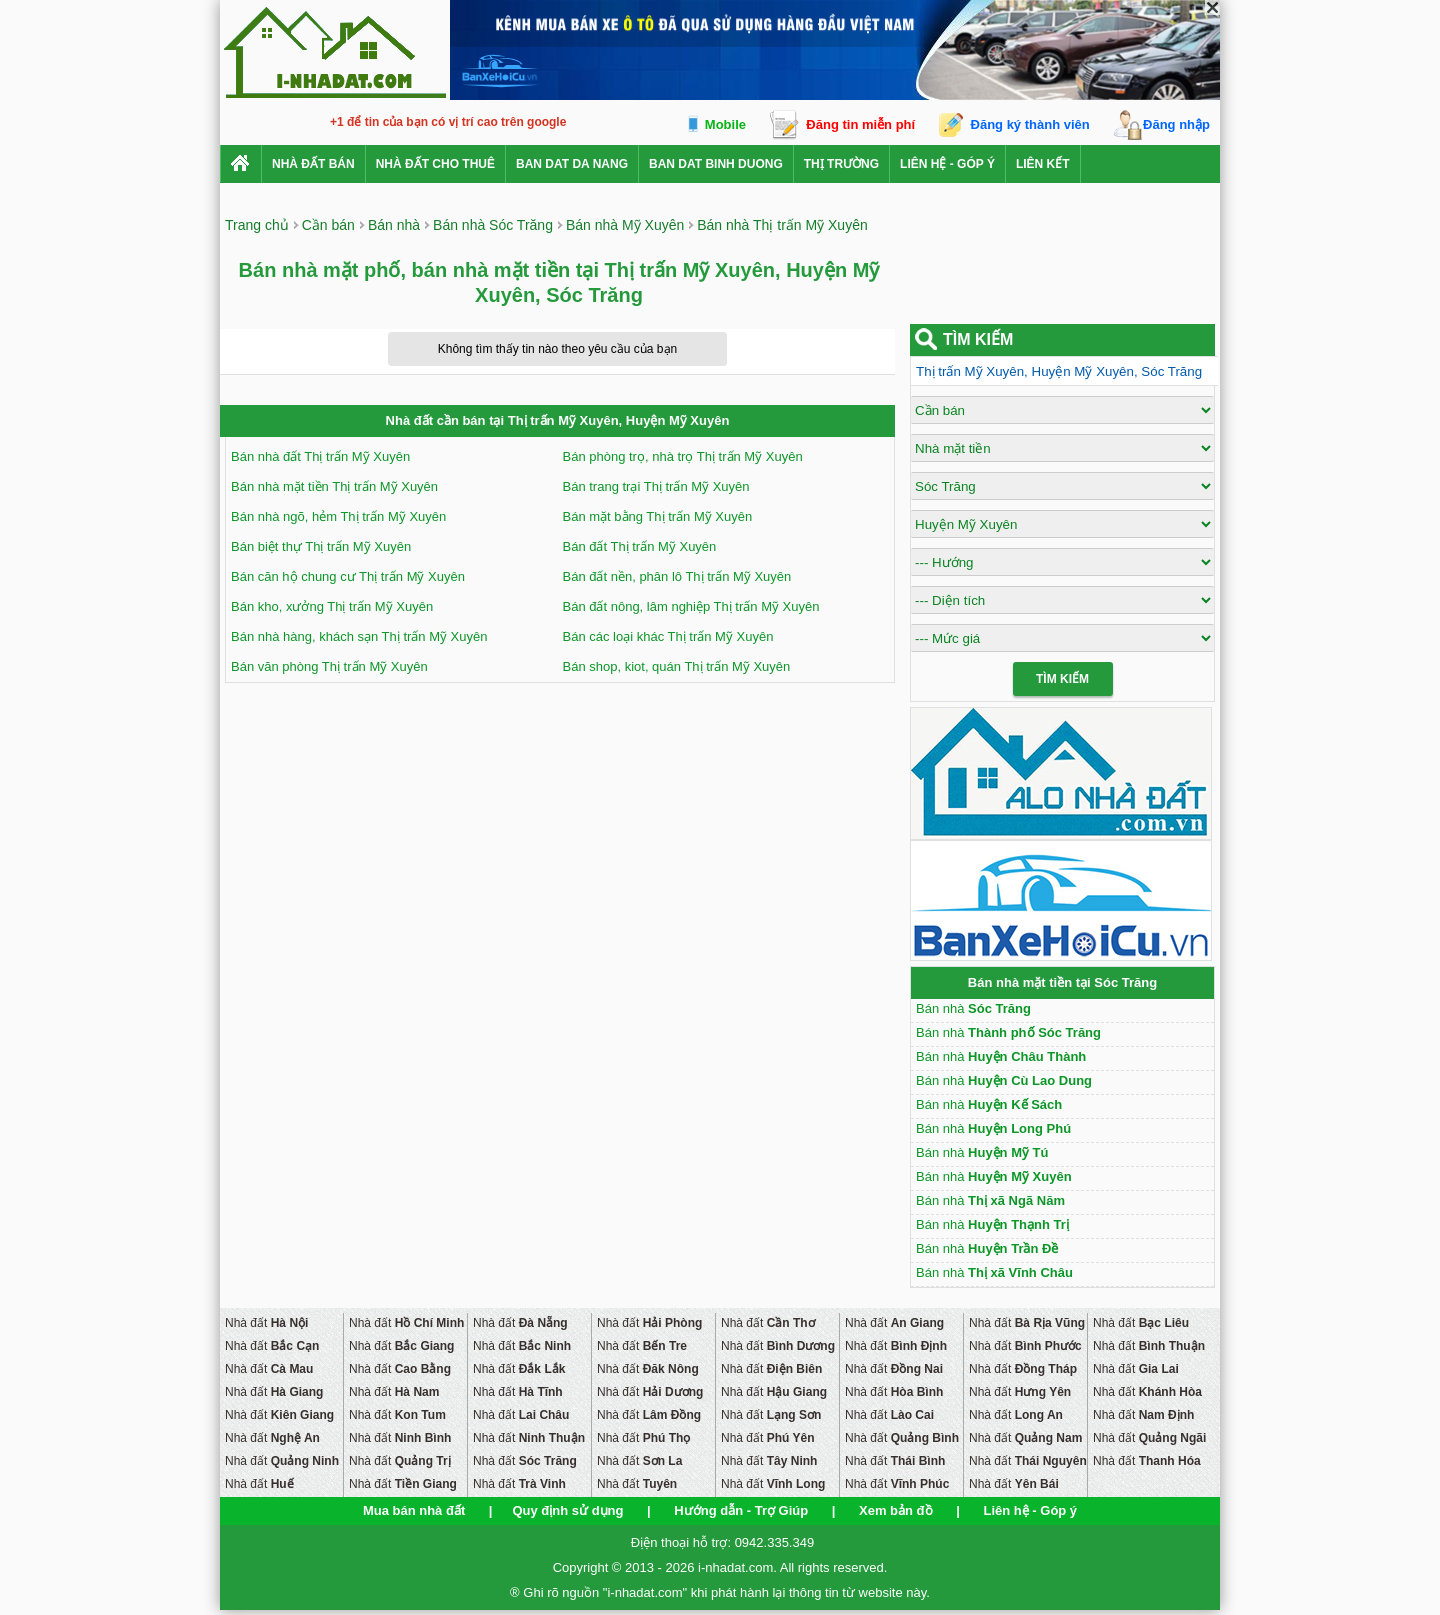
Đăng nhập (1176, 124)
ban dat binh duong (716, 164)
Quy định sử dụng (567, 1510)
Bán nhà (973, 1008)
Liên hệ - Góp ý (947, 164)
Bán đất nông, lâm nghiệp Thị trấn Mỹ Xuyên (691, 606)
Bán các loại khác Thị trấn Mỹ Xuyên (668, 636)
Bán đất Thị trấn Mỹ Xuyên (640, 546)
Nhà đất (266, 1323)
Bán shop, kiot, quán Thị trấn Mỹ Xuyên (677, 666)
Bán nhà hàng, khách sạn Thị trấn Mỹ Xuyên (359, 636)
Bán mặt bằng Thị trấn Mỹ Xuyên (658, 516)
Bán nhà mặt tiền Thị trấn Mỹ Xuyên (334, 486)
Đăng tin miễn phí (860, 124)
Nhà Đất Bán (313, 164)
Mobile (725, 124)
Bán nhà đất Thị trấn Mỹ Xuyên (320, 456)
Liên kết (1043, 164)
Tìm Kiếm (1062, 679)
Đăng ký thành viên (1030, 124)
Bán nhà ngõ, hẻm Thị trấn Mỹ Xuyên (338, 516)
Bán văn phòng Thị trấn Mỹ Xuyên (329, 666)
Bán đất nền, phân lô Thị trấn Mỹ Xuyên (677, 576)
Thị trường (841, 164)
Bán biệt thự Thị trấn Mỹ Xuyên (321, 546)
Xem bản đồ (896, 1510)
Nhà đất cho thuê (435, 164)
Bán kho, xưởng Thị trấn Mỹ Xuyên (332, 606)
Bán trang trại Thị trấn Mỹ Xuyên (656, 486)
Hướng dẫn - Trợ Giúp (741, 1510)
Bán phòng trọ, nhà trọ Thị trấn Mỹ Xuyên (683, 456)
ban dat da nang (572, 164)
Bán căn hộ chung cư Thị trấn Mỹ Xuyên (348, 576)
